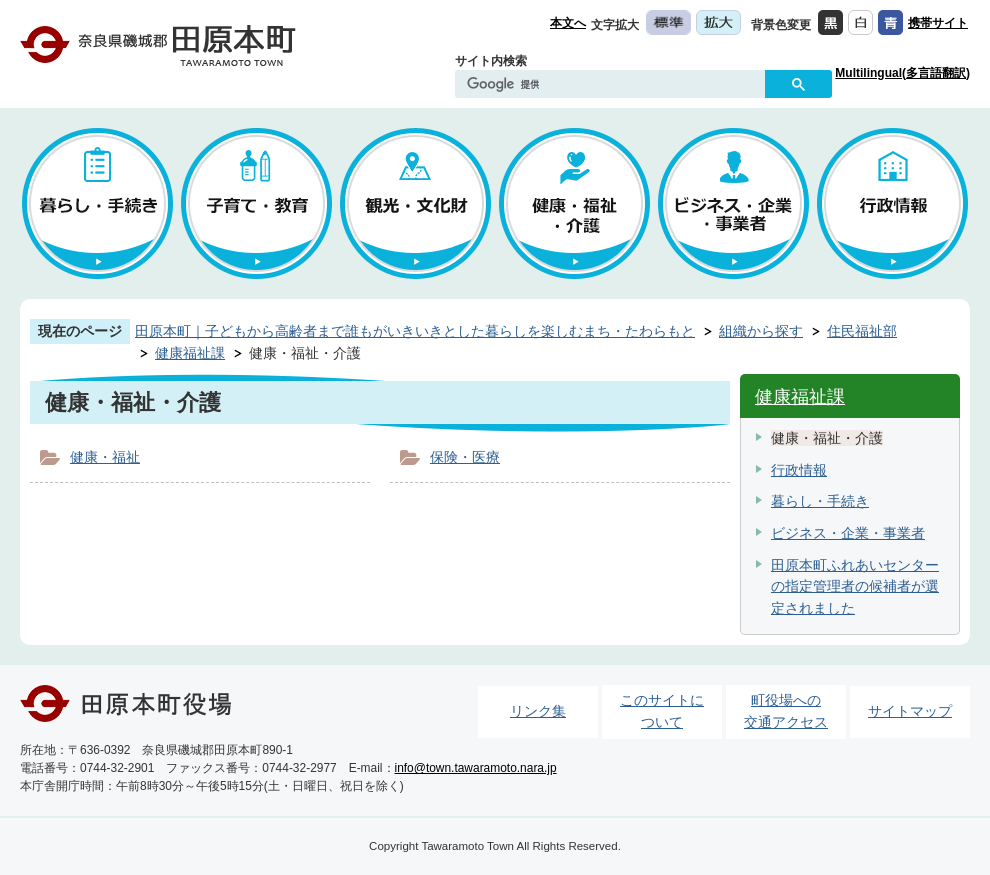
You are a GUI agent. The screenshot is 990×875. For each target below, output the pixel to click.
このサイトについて (662, 711)
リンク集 (538, 711)
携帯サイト (938, 23)
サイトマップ (910, 711)
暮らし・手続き (820, 501)
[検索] (615, 85)
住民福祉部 (862, 331)
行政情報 (799, 470)
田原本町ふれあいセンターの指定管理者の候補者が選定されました (855, 586)
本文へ (568, 23)
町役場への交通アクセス (786, 711)
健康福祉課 (190, 353)
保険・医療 (465, 457)
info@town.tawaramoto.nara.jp (476, 768)
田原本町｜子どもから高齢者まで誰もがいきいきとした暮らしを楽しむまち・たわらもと (415, 331)
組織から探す (761, 331)
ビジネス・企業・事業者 (848, 533)
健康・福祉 (105, 457)
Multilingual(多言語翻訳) (902, 73)
